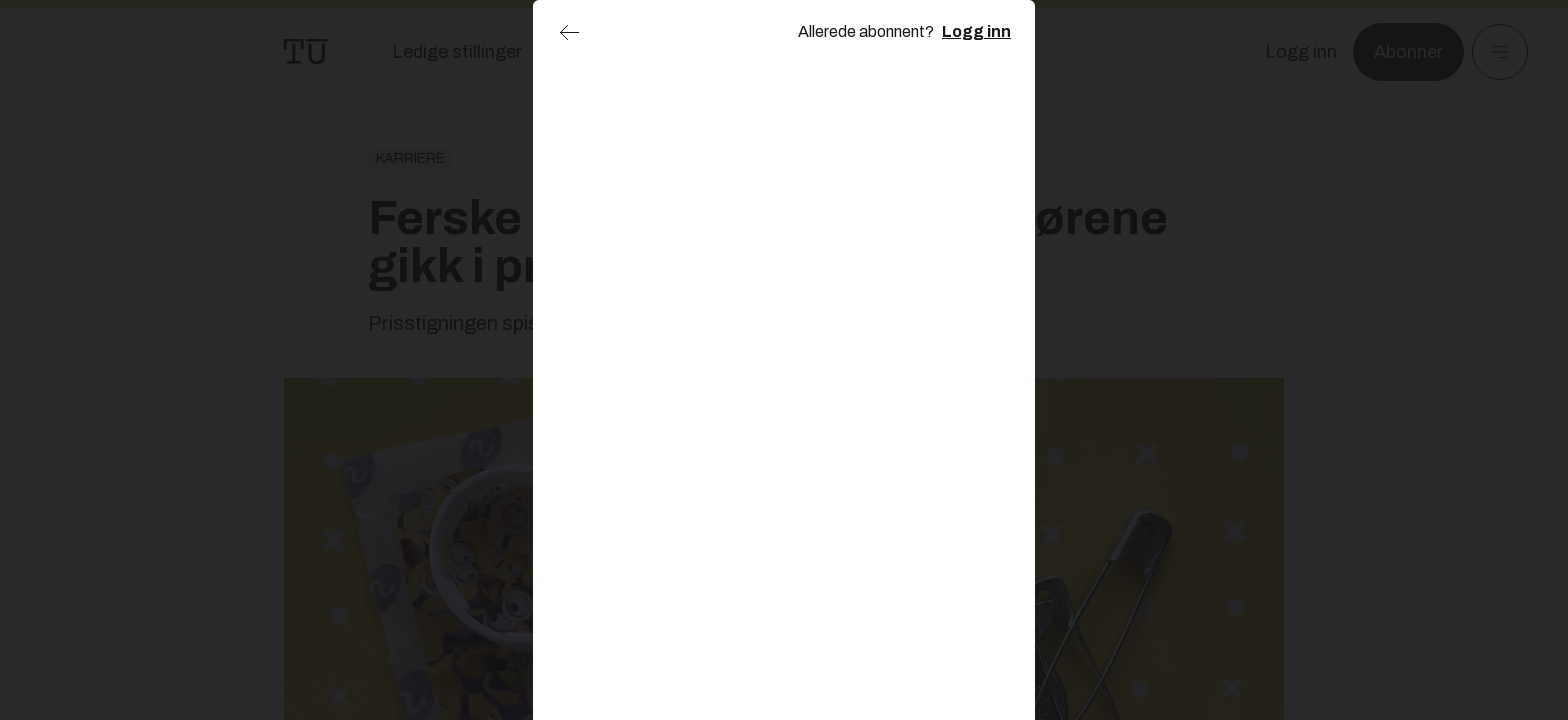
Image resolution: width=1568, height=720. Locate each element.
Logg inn (976, 31)
